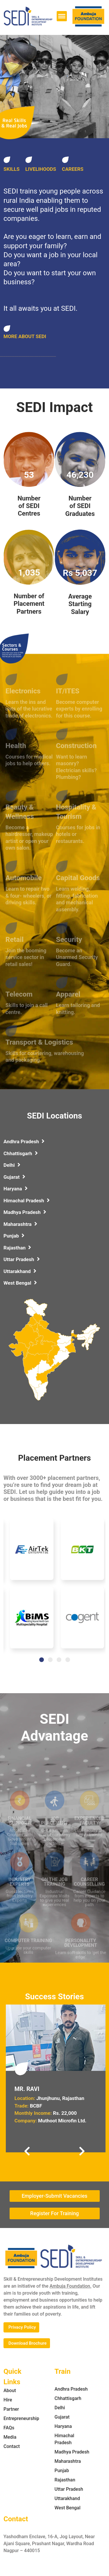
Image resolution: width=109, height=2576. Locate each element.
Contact (11, 2446)
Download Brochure (27, 2343)
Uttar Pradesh (21, 1259)
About (9, 2390)
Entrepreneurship (21, 2418)
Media (9, 2437)
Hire (7, 2400)
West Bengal (20, 1283)
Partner (11, 2409)
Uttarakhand (19, 1271)
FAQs (8, 2428)
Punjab (13, 1236)
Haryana (15, 1189)
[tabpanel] (31, 1587)
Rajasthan (17, 1248)
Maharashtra (20, 1224)
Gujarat (14, 1177)
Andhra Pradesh (23, 1141)
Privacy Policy (22, 2327)
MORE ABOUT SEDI (24, 336)
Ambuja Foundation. (71, 2286)
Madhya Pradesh (24, 1212)
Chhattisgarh (20, 1153)
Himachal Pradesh (26, 1200)
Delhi (11, 1165)
